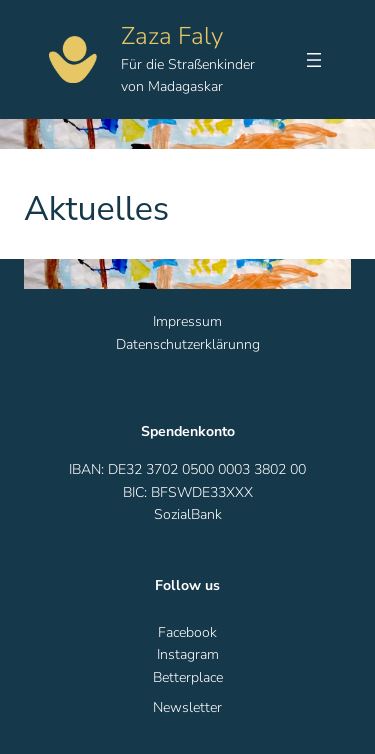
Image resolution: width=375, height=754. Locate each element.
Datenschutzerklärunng (188, 344)
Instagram (188, 654)
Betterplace (188, 677)
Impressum (187, 321)
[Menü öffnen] (314, 60)
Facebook (187, 632)
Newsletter (187, 707)
